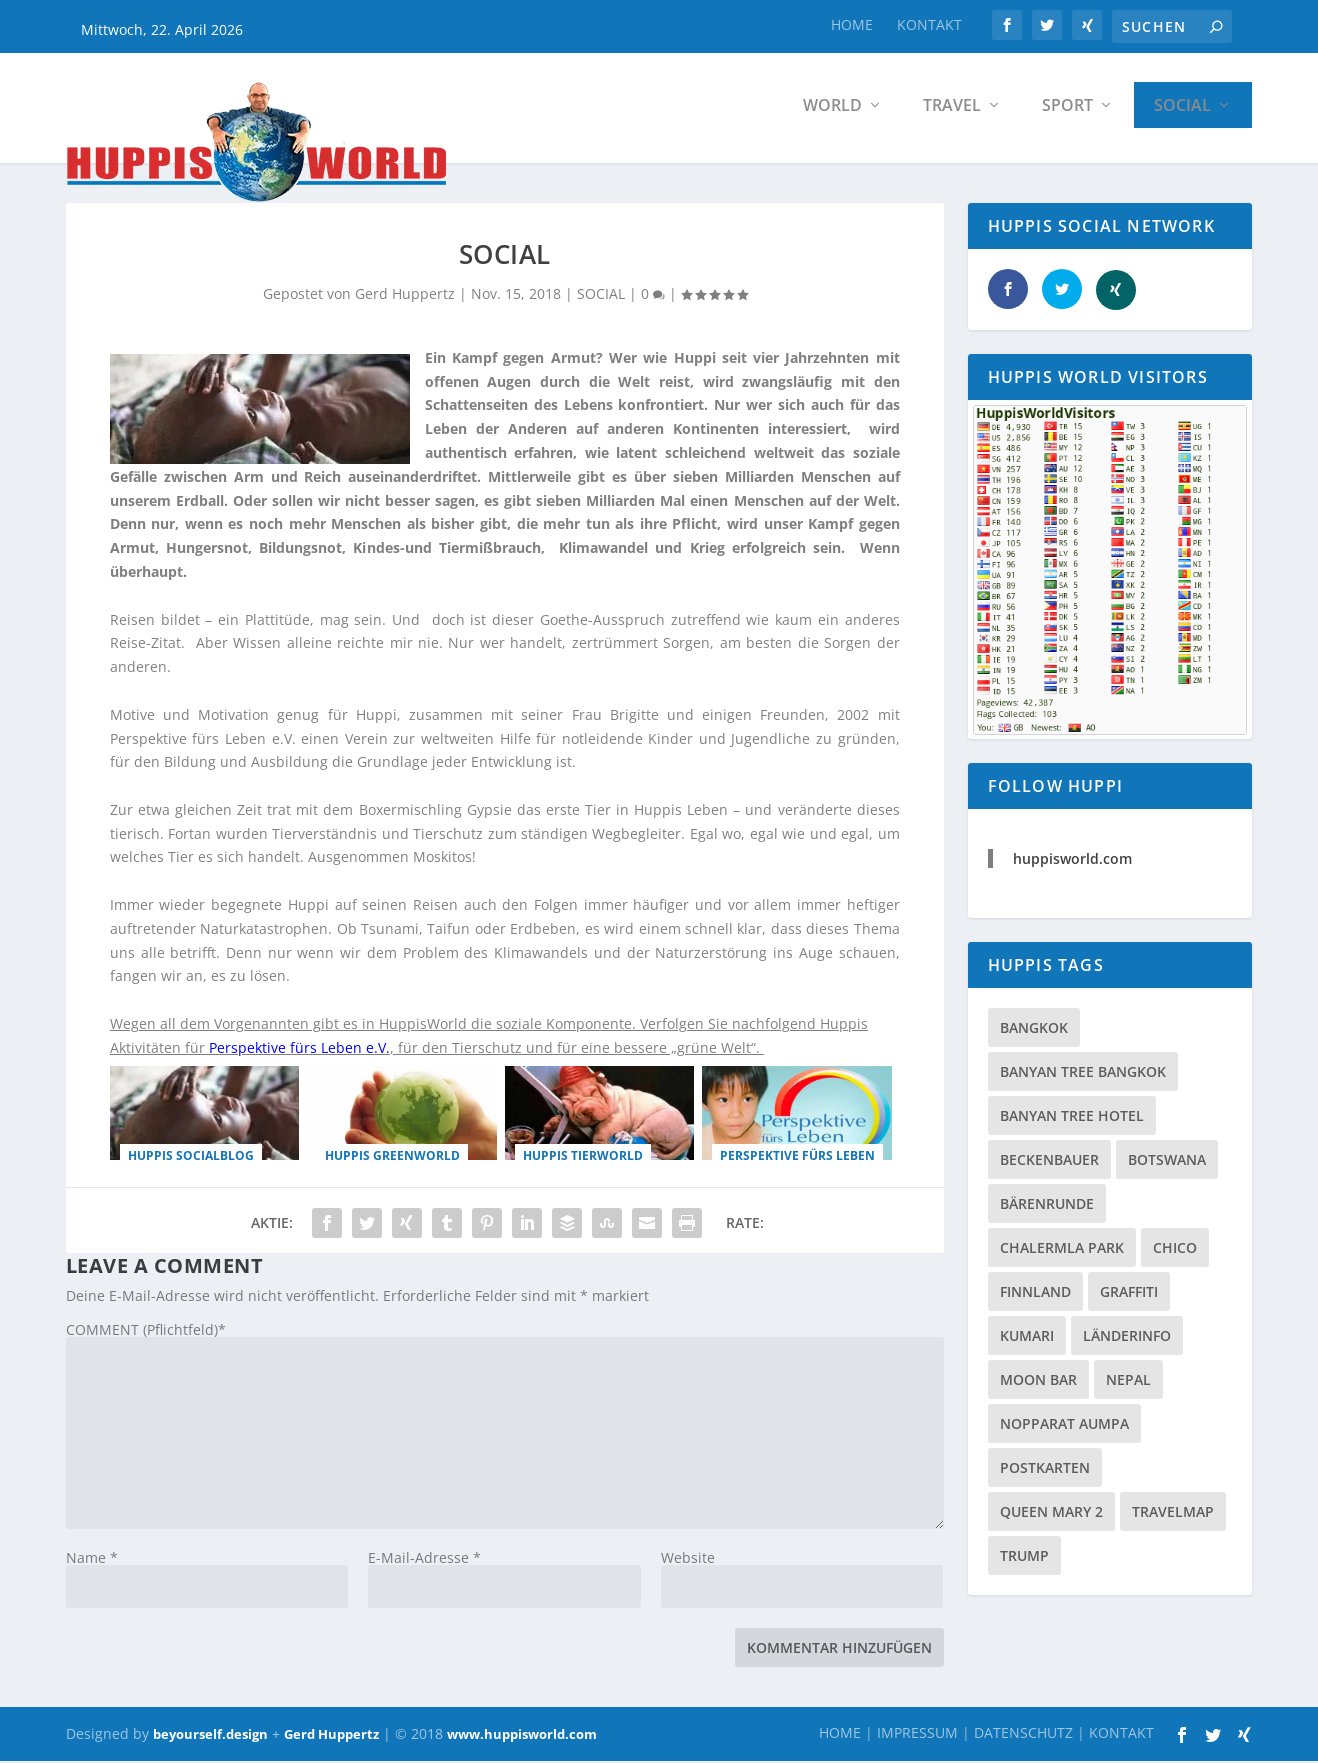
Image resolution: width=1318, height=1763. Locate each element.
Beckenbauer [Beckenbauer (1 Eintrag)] (1049, 1164)
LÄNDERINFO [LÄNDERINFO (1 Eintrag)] (1127, 1340)
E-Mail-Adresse (424, 1562)
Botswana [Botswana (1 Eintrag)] (1167, 1164)
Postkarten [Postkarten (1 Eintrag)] (1045, 1472)
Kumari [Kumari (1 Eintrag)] (1027, 1340)
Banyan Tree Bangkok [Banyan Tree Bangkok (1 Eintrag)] (1083, 1076)
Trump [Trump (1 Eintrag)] (1024, 1560)
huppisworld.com (1072, 863)
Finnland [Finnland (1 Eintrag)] (1035, 1296)
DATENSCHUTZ (1023, 1737)
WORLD (832, 110)
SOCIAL (1182, 110)
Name (92, 1562)
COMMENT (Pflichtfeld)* (146, 1334)
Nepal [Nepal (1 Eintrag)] (1128, 1384)
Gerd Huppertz (331, 1739)
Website (688, 1562)
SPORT (1067, 110)
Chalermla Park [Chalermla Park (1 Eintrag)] (1062, 1252)
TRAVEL (952, 110)
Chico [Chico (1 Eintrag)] (1175, 1252)
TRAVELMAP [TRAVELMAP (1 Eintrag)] (1173, 1516)
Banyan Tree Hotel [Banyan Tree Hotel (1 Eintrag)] (1072, 1120)
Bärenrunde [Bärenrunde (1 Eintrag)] (1047, 1208)
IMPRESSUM (917, 1737)
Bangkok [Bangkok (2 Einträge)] (1034, 1032)
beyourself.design (210, 1739)
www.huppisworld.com (522, 1739)
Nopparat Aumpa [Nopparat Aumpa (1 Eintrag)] (1064, 1428)
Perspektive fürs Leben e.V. (299, 1052)
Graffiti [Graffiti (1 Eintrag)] (1129, 1296)
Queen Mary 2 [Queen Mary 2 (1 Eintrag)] (1051, 1516)
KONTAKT (929, 24)
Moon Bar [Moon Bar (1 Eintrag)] (1038, 1384)
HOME (852, 24)
